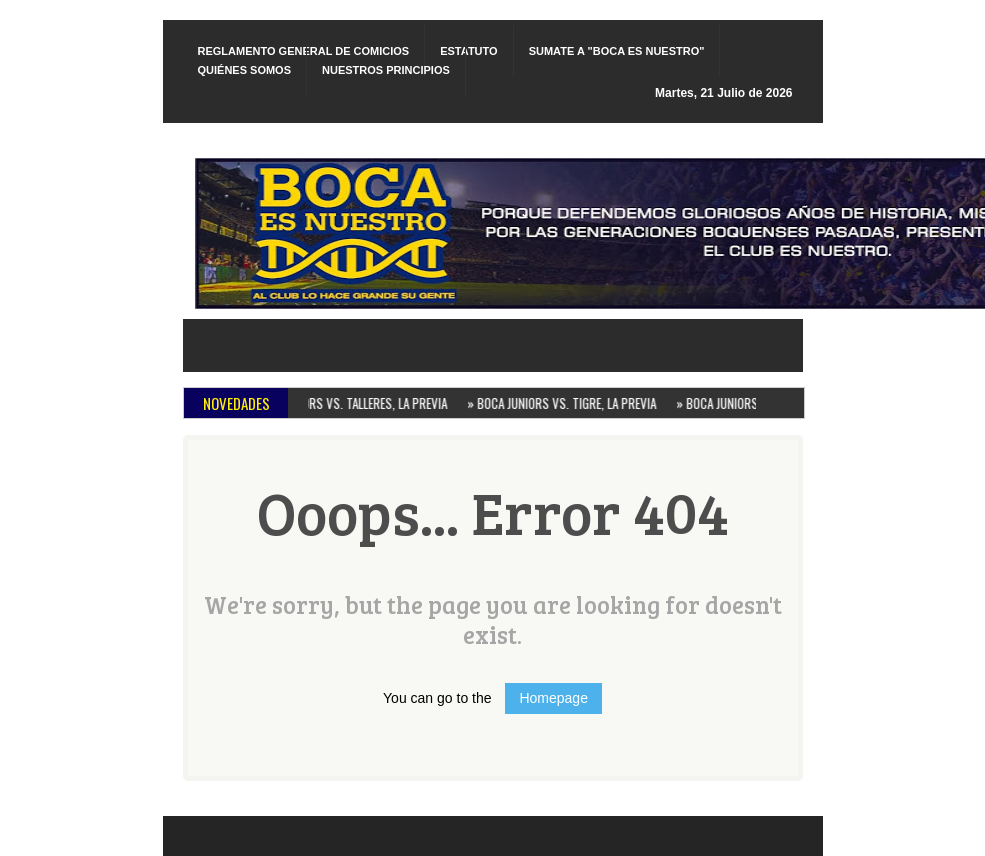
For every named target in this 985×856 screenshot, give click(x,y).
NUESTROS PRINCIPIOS (386, 70)
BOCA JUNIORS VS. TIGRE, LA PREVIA (565, 403)
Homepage (553, 698)
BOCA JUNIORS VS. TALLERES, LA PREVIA (348, 403)
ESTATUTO (468, 51)
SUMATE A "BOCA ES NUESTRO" (617, 51)
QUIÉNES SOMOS (245, 70)
